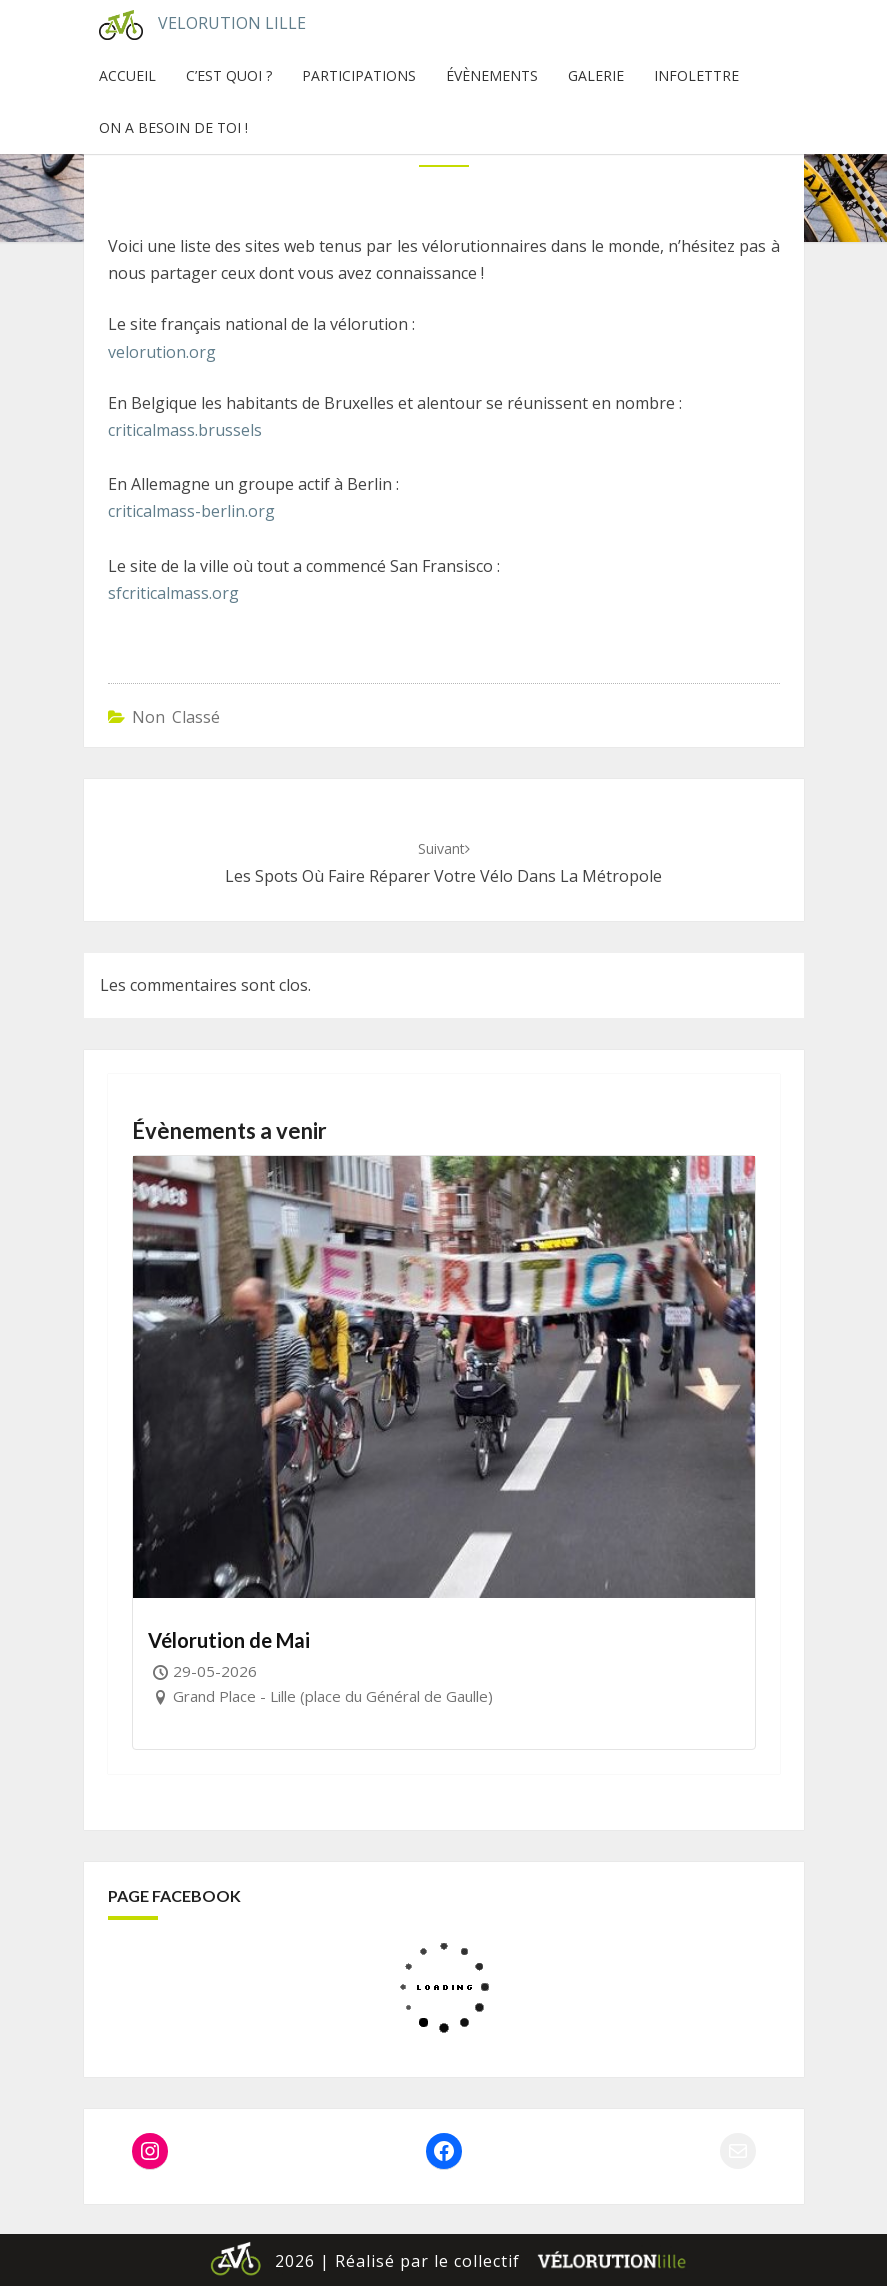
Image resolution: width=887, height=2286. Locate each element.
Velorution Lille (195, 25)
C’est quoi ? (229, 75)
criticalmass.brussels (185, 430)
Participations (359, 75)
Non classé (176, 717)
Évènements (492, 75)
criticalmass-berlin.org (191, 511)
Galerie (596, 75)
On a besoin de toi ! (173, 127)
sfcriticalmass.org (173, 593)
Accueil (127, 75)
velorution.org (162, 352)
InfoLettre (696, 75)
